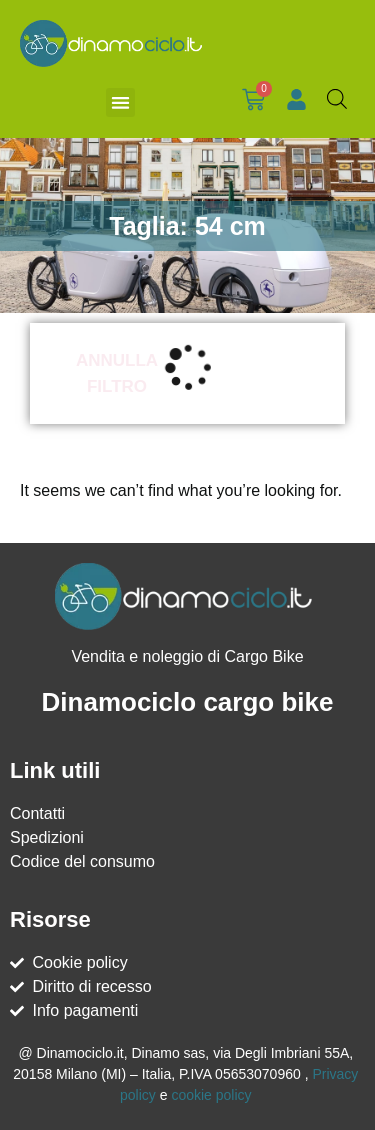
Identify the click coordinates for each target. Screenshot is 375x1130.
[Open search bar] (337, 99)
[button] (120, 102)
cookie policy (211, 1095)
